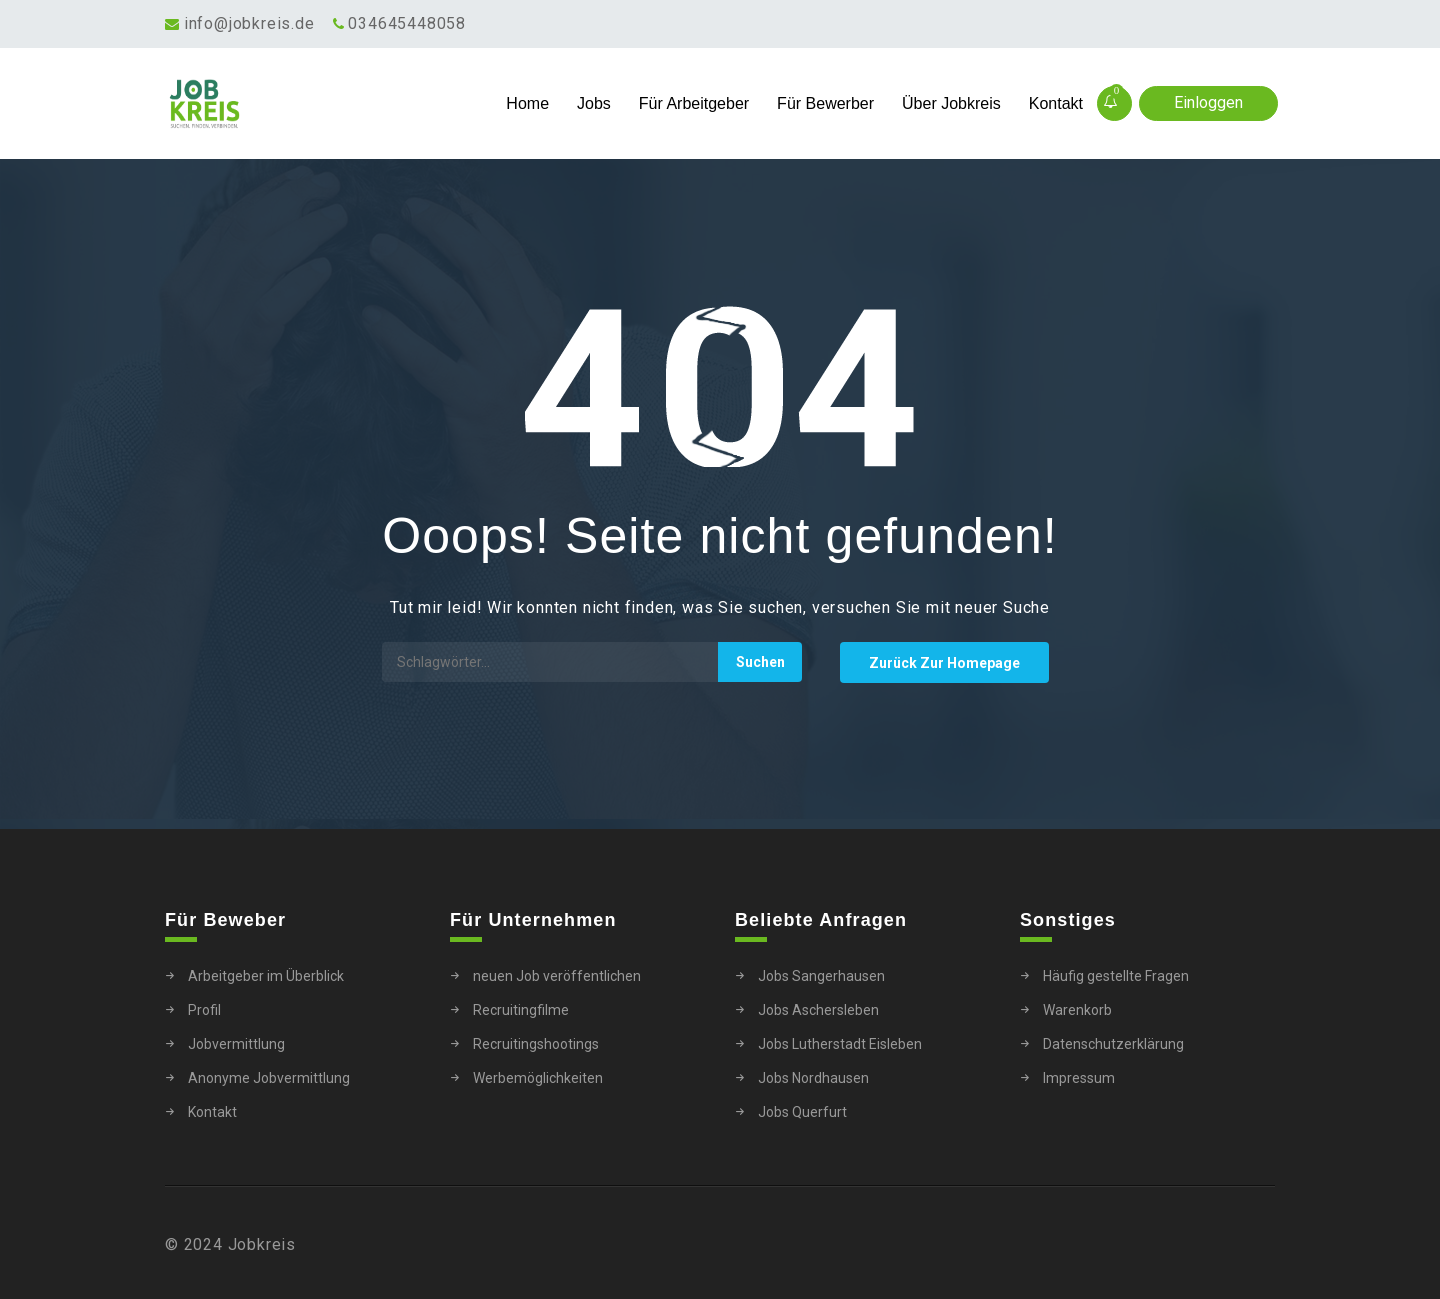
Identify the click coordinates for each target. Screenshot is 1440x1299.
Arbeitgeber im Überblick (266, 976)
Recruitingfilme (521, 1010)
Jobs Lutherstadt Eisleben (840, 1044)
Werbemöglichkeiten (538, 1078)
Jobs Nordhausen (813, 1078)
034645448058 (407, 23)
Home (527, 103)
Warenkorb (1077, 1010)
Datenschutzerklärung (1113, 1044)
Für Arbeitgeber (694, 103)
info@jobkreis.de (249, 23)
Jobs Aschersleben (818, 1010)
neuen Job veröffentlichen (557, 976)
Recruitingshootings (536, 1044)
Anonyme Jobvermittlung (269, 1078)
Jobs (594, 103)
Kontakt (1056, 103)
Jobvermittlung (236, 1044)
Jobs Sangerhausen (821, 976)
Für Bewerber (825, 103)
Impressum (1079, 1078)
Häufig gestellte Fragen (1116, 976)
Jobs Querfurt (802, 1112)
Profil (204, 1010)
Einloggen (1208, 102)
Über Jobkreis (951, 103)
